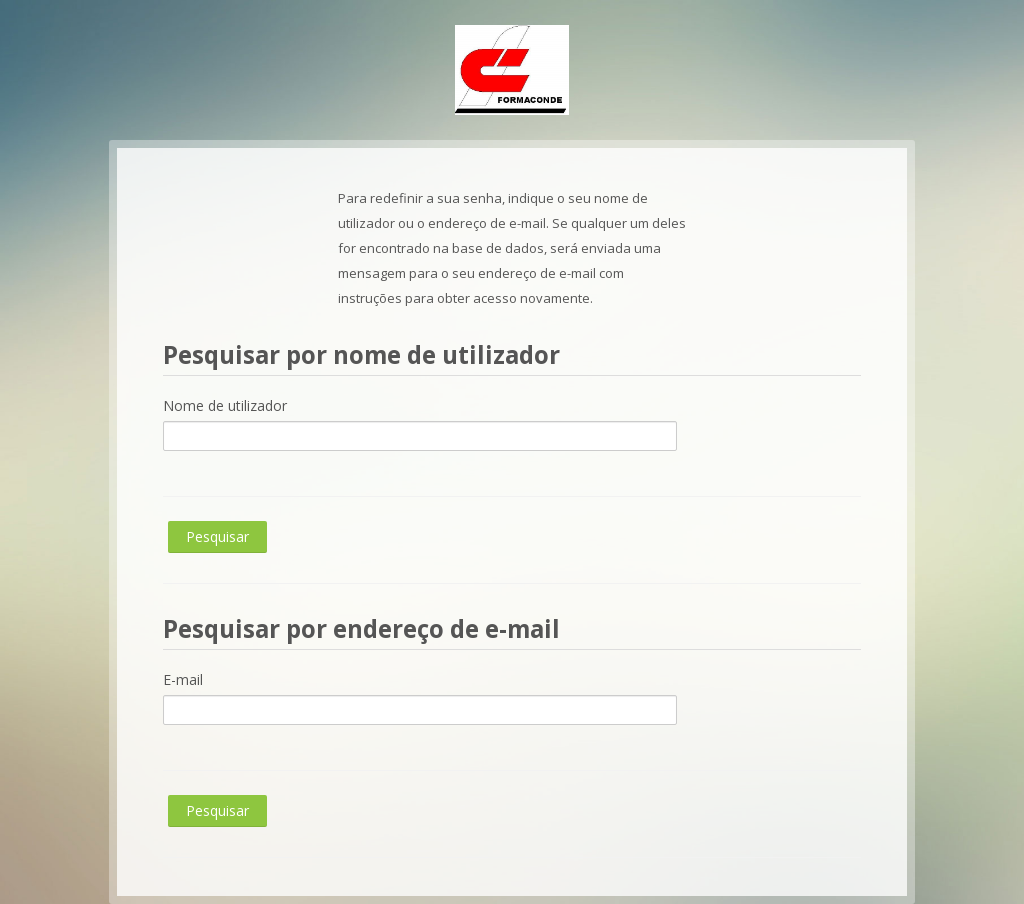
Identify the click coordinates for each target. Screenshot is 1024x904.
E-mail (183, 679)
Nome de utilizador (225, 405)
